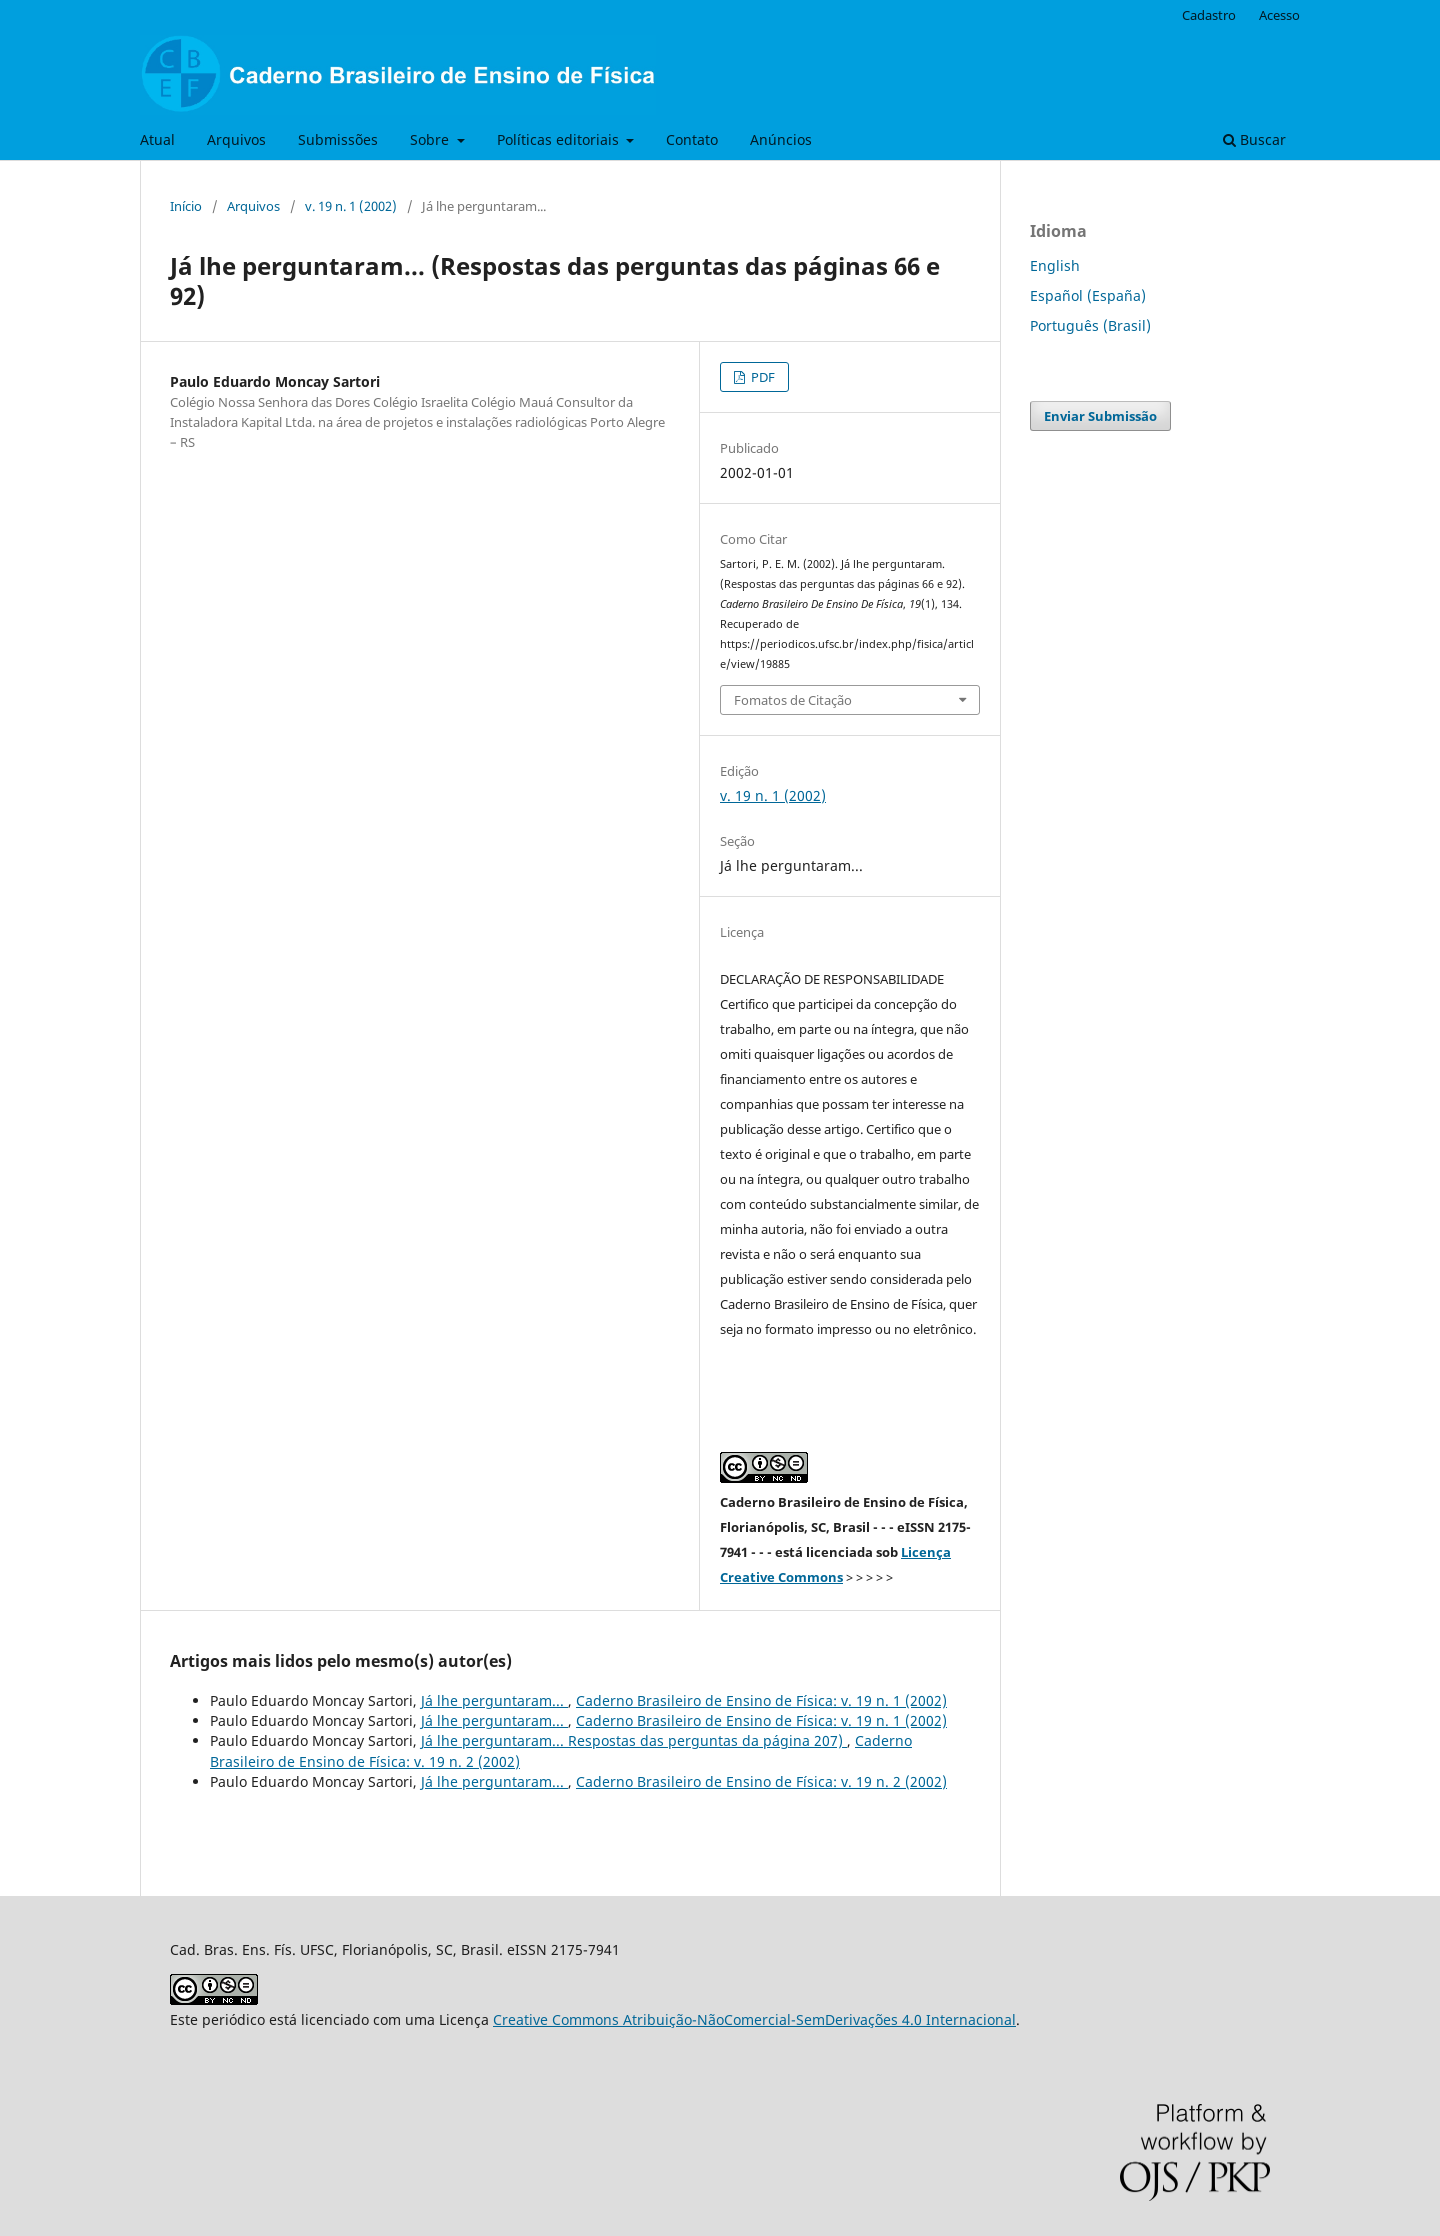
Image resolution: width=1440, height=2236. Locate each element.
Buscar (1254, 139)
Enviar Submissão (1100, 416)
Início (186, 206)
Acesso (1279, 15)
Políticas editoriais (560, 139)
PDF (761, 377)
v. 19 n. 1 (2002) (351, 206)
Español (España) (1088, 295)
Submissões (338, 139)
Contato (692, 139)
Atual (157, 139)
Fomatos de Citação (793, 700)
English (1055, 265)
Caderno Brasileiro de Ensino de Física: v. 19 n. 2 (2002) (761, 1781)
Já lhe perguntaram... (494, 1700)
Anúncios (781, 139)
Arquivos (236, 139)
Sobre (431, 139)
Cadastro (1209, 15)
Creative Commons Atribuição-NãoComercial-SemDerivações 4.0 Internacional (754, 2019)
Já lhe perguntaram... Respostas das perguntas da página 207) (634, 1740)
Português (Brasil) (1090, 325)
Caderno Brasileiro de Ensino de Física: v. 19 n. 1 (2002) (761, 1700)
